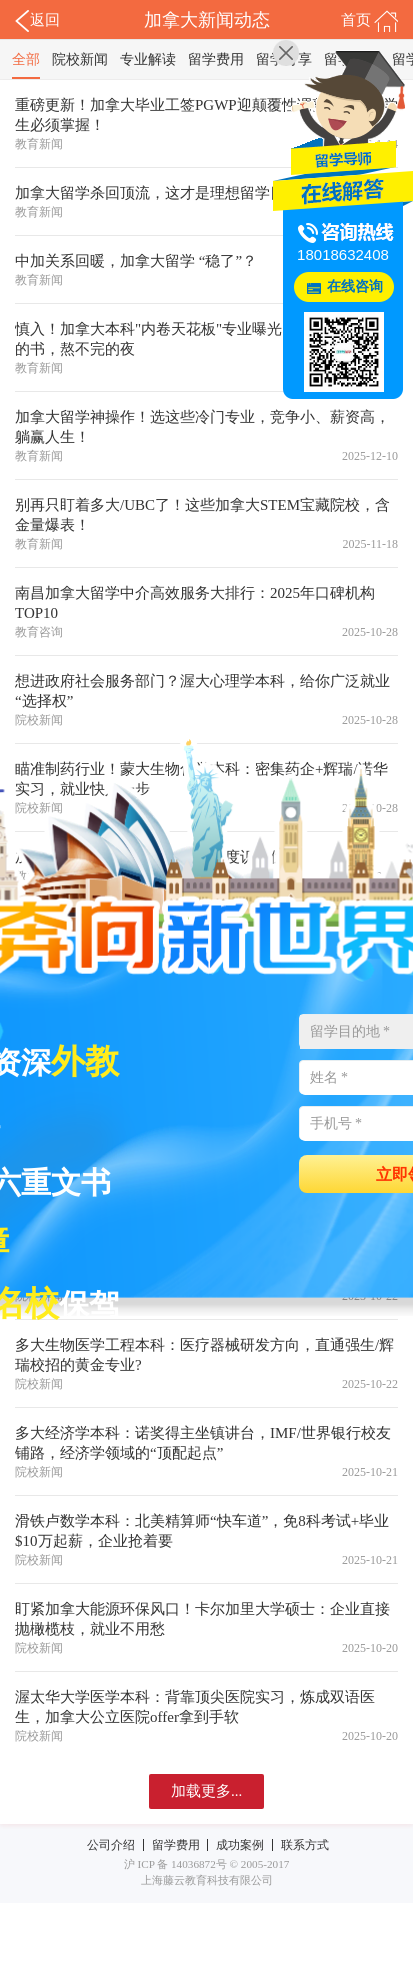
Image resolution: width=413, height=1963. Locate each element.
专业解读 (148, 59)
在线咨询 (355, 286)
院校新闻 (80, 59)
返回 (37, 21)
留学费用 (216, 59)
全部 (26, 59)
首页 (369, 21)
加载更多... (206, 1791)
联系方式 (305, 1845)
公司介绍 (111, 1845)
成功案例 (240, 1845)
